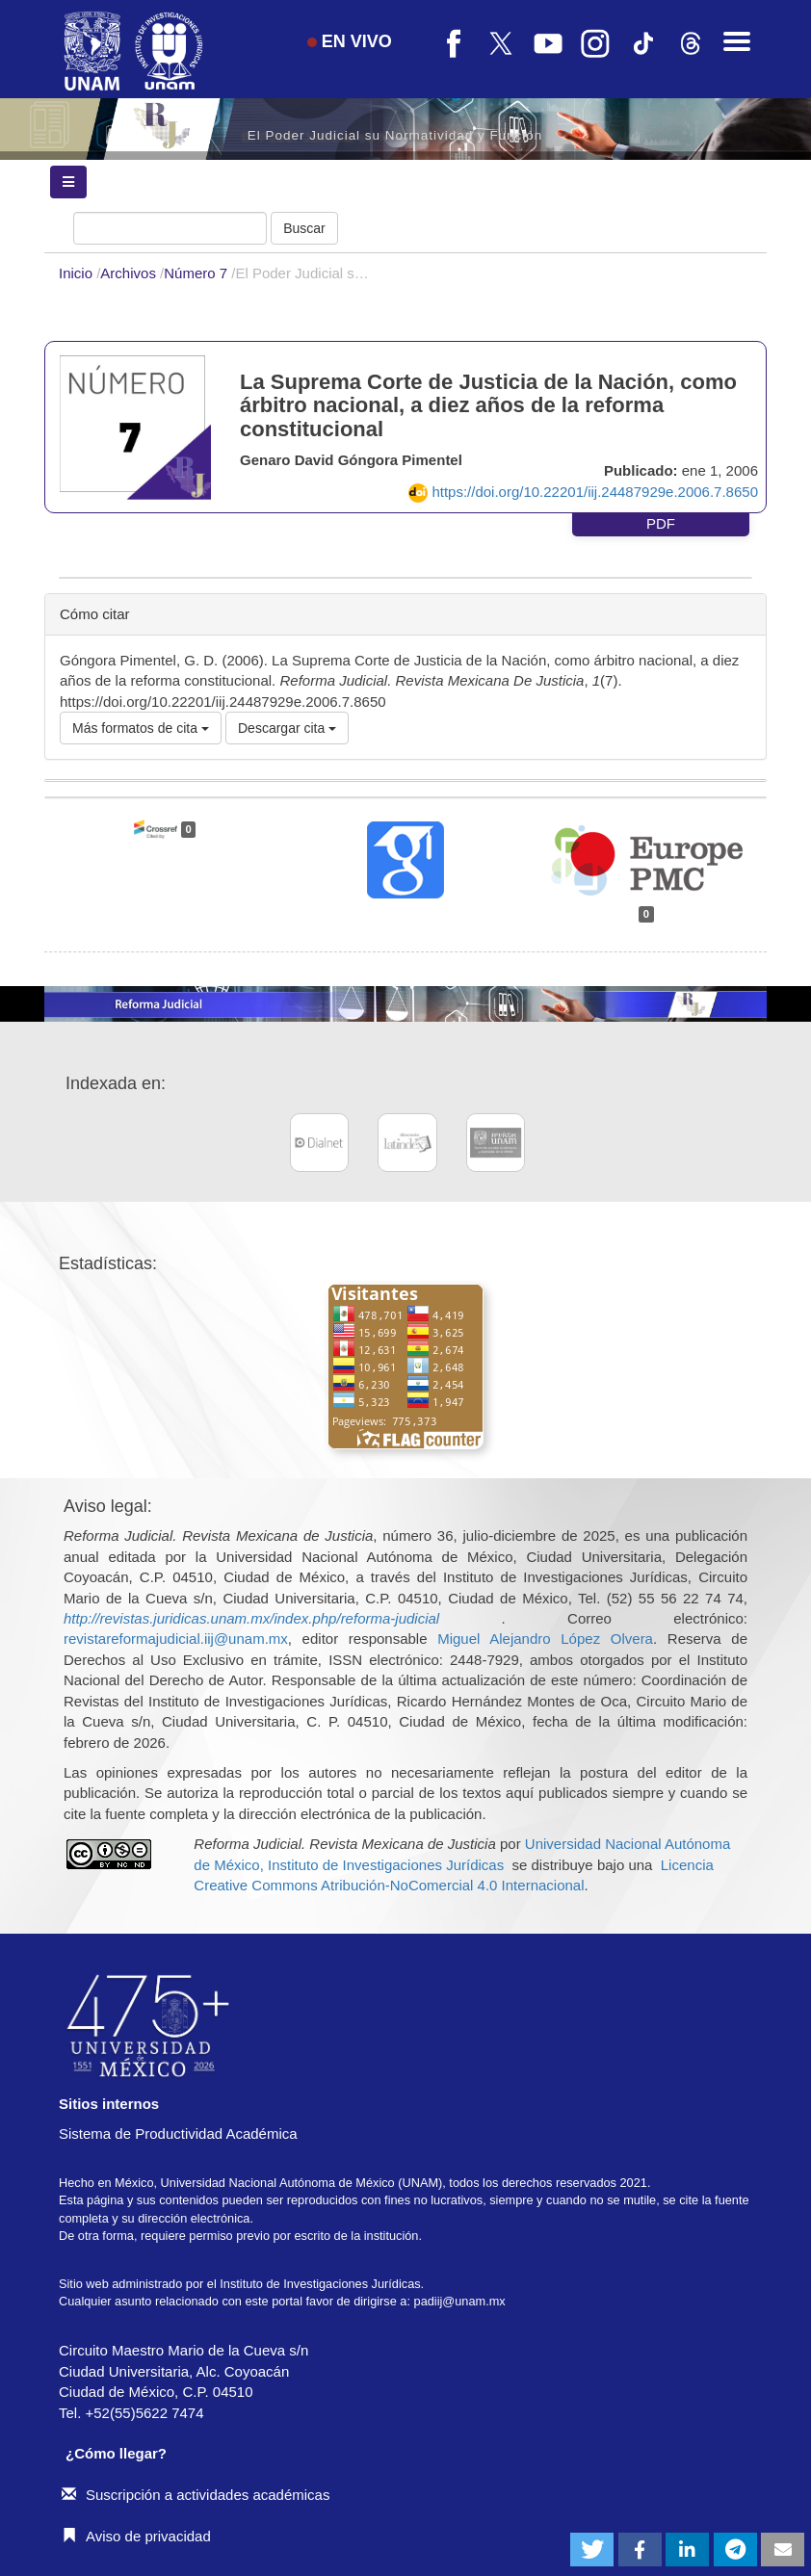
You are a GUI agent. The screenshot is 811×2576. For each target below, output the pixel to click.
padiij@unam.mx (460, 2301)
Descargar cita (287, 728)
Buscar (304, 228)
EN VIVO (349, 41)
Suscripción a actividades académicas (195, 2494)
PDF (660, 523)
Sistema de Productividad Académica (178, 2133)
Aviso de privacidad (136, 2536)
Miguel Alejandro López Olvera (545, 1638)
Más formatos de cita (140, 728)
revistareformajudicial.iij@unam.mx (176, 1638)
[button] (592, 2549)
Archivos (130, 273)
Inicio (77, 273)
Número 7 (197, 273)
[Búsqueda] (170, 228)
